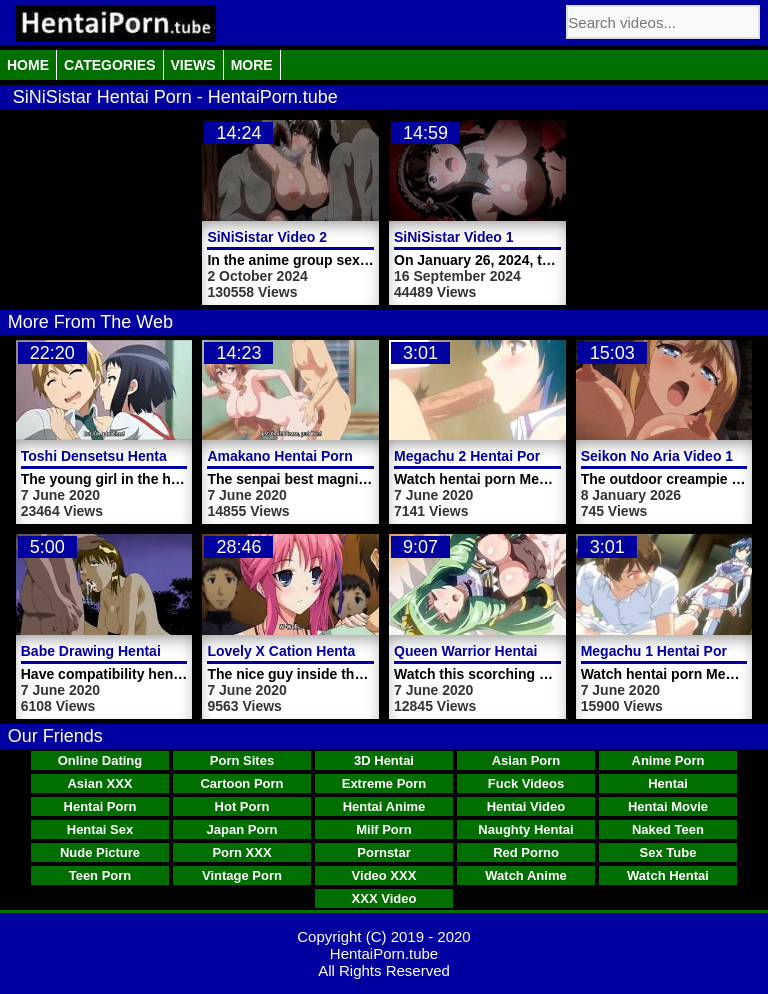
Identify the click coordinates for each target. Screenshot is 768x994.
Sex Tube (668, 852)
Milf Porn (384, 829)
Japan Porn (242, 829)
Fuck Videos (526, 783)
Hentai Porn (100, 806)
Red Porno (526, 852)
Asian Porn (526, 760)
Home (28, 65)
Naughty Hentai (525, 829)
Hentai (668, 783)
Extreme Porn (384, 783)
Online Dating (100, 760)
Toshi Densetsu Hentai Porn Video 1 (140, 456)
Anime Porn (668, 760)
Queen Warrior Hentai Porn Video (504, 651)
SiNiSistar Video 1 (454, 237)
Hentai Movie (668, 806)
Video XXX (384, 875)
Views (193, 65)
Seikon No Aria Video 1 (657, 456)
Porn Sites (242, 760)
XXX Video (384, 898)
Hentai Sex (100, 829)
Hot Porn (242, 806)
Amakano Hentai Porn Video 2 (306, 456)
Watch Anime (525, 875)
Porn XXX (241, 852)
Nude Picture (100, 852)
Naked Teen (668, 829)
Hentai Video (526, 806)
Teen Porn (100, 875)
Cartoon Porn (241, 783)
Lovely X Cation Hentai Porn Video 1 (327, 651)
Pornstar (383, 852)
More (252, 65)
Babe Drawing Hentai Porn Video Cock (149, 651)
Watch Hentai (668, 875)
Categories (110, 65)
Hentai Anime (384, 806)
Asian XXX (99, 783)
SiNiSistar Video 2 (267, 237)
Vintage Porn (242, 875)
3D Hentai (384, 760)
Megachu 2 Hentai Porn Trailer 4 (500, 456)
